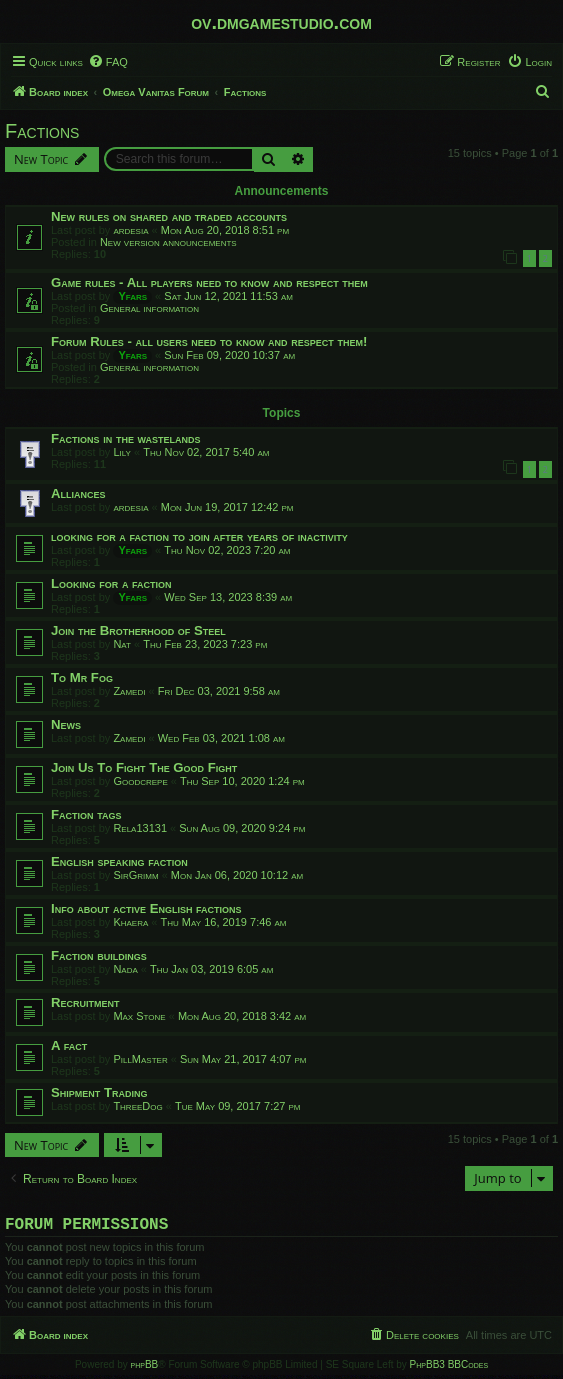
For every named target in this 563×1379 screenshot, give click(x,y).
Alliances (78, 493)
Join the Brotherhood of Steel (138, 630)
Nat (122, 644)
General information (149, 308)
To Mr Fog (82, 677)
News (66, 724)
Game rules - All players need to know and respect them (209, 282)
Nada (125, 969)
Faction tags (86, 814)
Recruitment (85, 1002)
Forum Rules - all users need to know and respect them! (209, 341)
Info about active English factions (146, 908)
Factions (42, 131)
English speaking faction (119, 861)
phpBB (145, 1368)
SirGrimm (135, 875)
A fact (69, 1045)
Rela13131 (140, 828)
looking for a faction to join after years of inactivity (199, 536)
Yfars (132, 296)
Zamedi (129, 691)
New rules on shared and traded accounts (169, 216)
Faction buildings (99, 955)
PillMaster (140, 1059)
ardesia (130, 230)
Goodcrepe (140, 781)
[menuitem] (108, 62)
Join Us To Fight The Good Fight (144, 767)
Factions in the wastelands (126, 438)
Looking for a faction (111, 583)
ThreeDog (137, 1106)
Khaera (130, 922)
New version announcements (168, 242)
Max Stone (139, 1016)
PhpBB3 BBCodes (449, 1368)
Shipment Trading (99, 1092)
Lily (122, 452)
